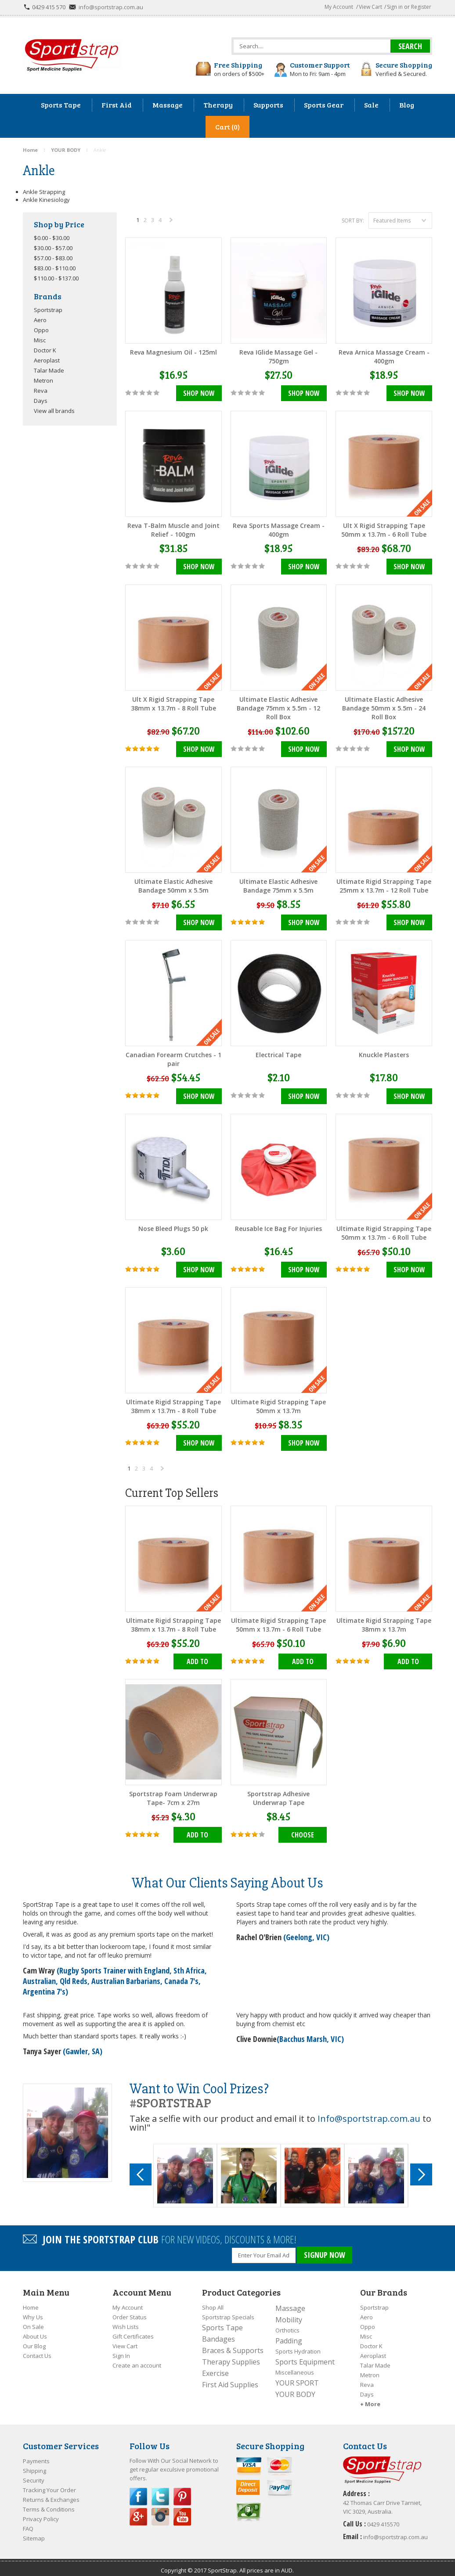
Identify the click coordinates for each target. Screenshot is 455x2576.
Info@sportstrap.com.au (369, 2114)
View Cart (370, 7)
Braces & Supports (233, 2344)
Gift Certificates (133, 2330)
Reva (40, 391)
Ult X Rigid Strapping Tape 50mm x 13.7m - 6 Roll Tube (383, 529)
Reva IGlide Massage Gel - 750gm (278, 356)
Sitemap (34, 2532)
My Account (339, 7)
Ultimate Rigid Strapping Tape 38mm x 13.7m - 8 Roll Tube (173, 1403)
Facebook (138, 2490)
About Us (35, 2330)
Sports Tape (222, 2321)
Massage (290, 2302)
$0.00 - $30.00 (51, 238)
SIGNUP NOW (324, 2250)
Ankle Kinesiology (46, 200)
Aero (40, 320)
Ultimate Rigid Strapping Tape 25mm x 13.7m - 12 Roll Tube (383, 884)
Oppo (41, 330)
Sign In (121, 2349)
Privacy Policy (41, 2512)
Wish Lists (125, 2320)
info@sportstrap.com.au (111, 7)
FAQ (28, 2522)
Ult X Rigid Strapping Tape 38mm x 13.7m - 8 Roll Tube (173, 702)
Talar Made (49, 370)
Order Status (129, 2310)
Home (31, 2301)
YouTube (182, 2510)
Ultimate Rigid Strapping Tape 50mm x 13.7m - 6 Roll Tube (383, 1230)
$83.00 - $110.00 (55, 268)
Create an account (136, 2359)
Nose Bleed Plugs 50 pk (173, 1226)
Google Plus (138, 2510)
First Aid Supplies (230, 2378)
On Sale (33, 2320)
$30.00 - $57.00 (53, 248)
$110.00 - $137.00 (56, 278)
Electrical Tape (278, 1053)
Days (40, 401)
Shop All (213, 2301)
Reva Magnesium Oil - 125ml (173, 352)
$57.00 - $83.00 (53, 258)
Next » (171, 222)
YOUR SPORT (297, 2376)
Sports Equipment (305, 2355)
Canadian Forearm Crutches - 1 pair (173, 1057)
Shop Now (199, 393)
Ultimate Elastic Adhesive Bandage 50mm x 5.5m (173, 884)
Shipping (34, 2464)
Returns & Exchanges (51, 2493)
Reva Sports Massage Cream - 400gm (279, 529)
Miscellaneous (294, 2366)
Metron (43, 380)
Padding (288, 2334)
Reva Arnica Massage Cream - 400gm (384, 356)
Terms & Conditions (49, 2503)
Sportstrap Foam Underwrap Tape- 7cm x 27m (173, 1794)
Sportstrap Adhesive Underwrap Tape (278, 1794)
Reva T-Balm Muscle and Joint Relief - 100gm (173, 529)
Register (421, 7)
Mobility (288, 2313)
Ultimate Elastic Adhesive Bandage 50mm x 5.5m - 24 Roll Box (384, 707)
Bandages (218, 2332)
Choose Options (303, 1832)
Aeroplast (47, 360)
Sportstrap (48, 310)
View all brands (54, 411)
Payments (36, 2454)
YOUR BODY (295, 2388)
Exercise (215, 2366)
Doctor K (45, 350)
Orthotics (287, 2324)
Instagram (160, 2510)
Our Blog (34, 2339)
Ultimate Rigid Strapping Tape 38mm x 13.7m (383, 1621)
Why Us (33, 2310)
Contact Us (37, 2349)
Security (33, 2474)
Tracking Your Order (49, 2483)
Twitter (160, 2490)
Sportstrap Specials (228, 2310)
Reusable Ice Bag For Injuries (278, 1226)
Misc (40, 340)
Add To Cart (197, 1660)
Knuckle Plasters (384, 1053)
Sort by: (353, 220)
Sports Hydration (298, 2345)
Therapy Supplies (231, 2355)
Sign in (395, 7)
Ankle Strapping (44, 192)
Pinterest (182, 2490)
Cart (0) (227, 126)
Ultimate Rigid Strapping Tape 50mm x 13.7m (278, 1403)
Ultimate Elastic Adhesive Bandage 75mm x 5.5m (278, 884)
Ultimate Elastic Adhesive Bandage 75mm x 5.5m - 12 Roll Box (278, 707)
